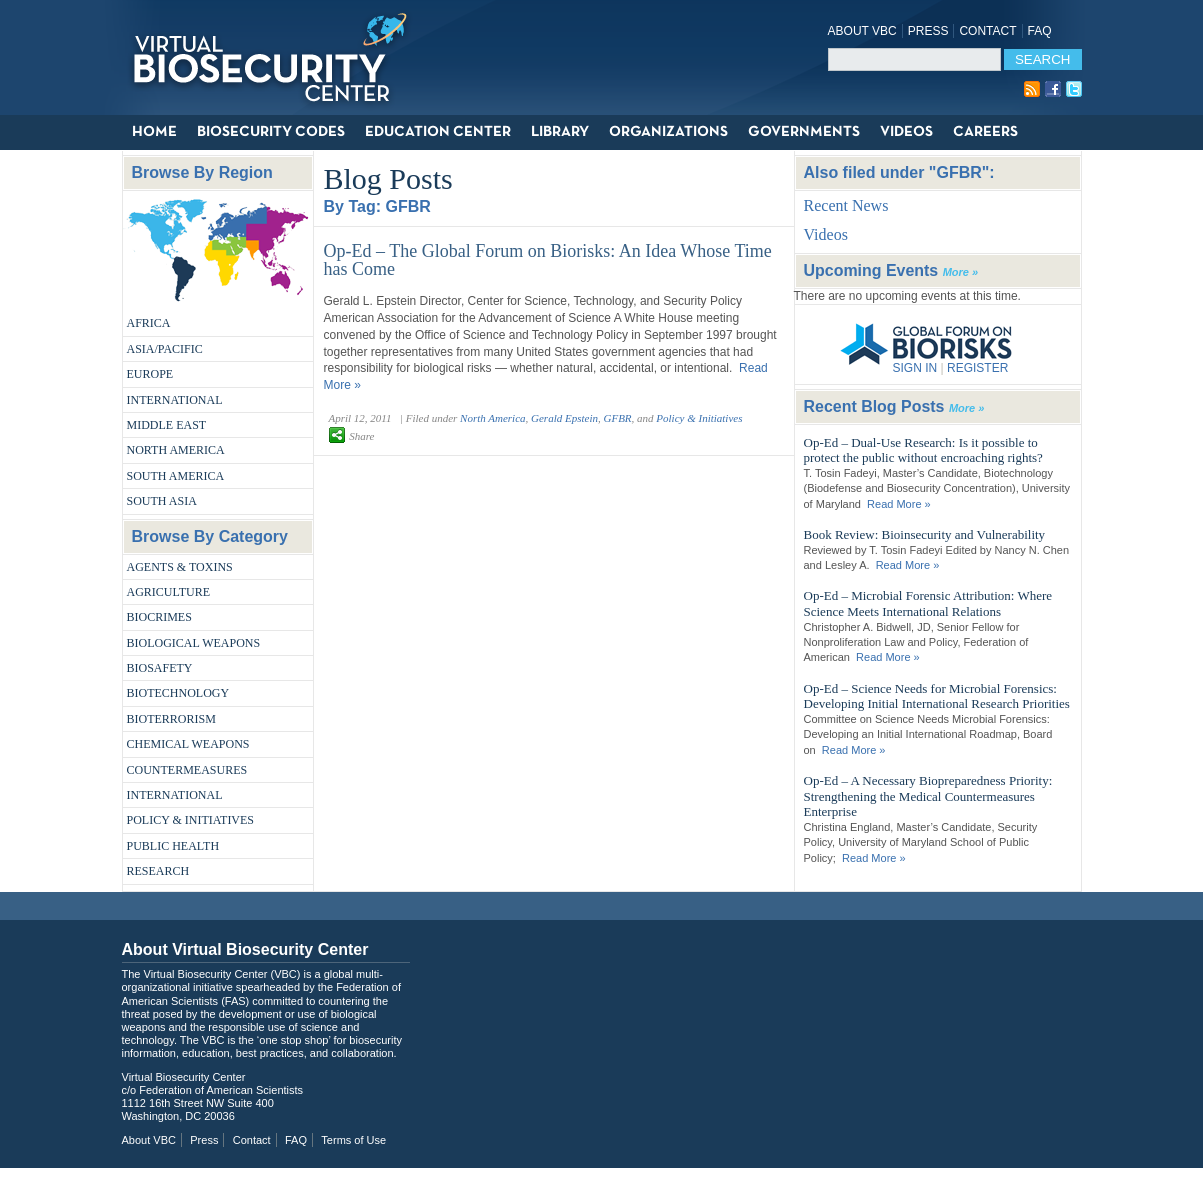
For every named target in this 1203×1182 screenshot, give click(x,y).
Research (158, 871)
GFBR (617, 418)
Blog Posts (388, 178)
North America (176, 450)
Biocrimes (159, 617)
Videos (906, 132)
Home (154, 132)
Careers (985, 132)
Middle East (167, 425)
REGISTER (977, 368)
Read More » (899, 504)
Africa (149, 323)
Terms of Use (353, 1140)
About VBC (862, 31)
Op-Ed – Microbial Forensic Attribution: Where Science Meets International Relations (928, 603)
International (175, 400)
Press (928, 31)
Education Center (438, 132)
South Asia (162, 501)
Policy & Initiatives (191, 820)
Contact (987, 31)
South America (176, 476)
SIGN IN (915, 368)
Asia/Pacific (165, 349)
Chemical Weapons (188, 744)
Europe (150, 374)
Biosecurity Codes (271, 132)
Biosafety (160, 668)
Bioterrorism (171, 719)
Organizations (668, 132)
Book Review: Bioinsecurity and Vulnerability (925, 534)
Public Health (173, 846)
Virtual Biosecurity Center (277, 57)
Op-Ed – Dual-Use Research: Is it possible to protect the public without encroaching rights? (923, 450)
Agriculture (169, 592)
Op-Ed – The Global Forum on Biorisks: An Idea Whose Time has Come (548, 260)
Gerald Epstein (564, 418)
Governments (804, 132)
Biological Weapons (194, 643)
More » (960, 272)
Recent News (846, 205)
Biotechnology (178, 693)
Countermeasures (187, 770)
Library (560, 132)
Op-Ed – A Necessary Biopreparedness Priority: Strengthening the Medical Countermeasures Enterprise (928, 796)
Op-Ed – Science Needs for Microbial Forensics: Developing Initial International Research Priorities (937, 696)
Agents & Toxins (180, 567)
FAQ (1040, 31)
